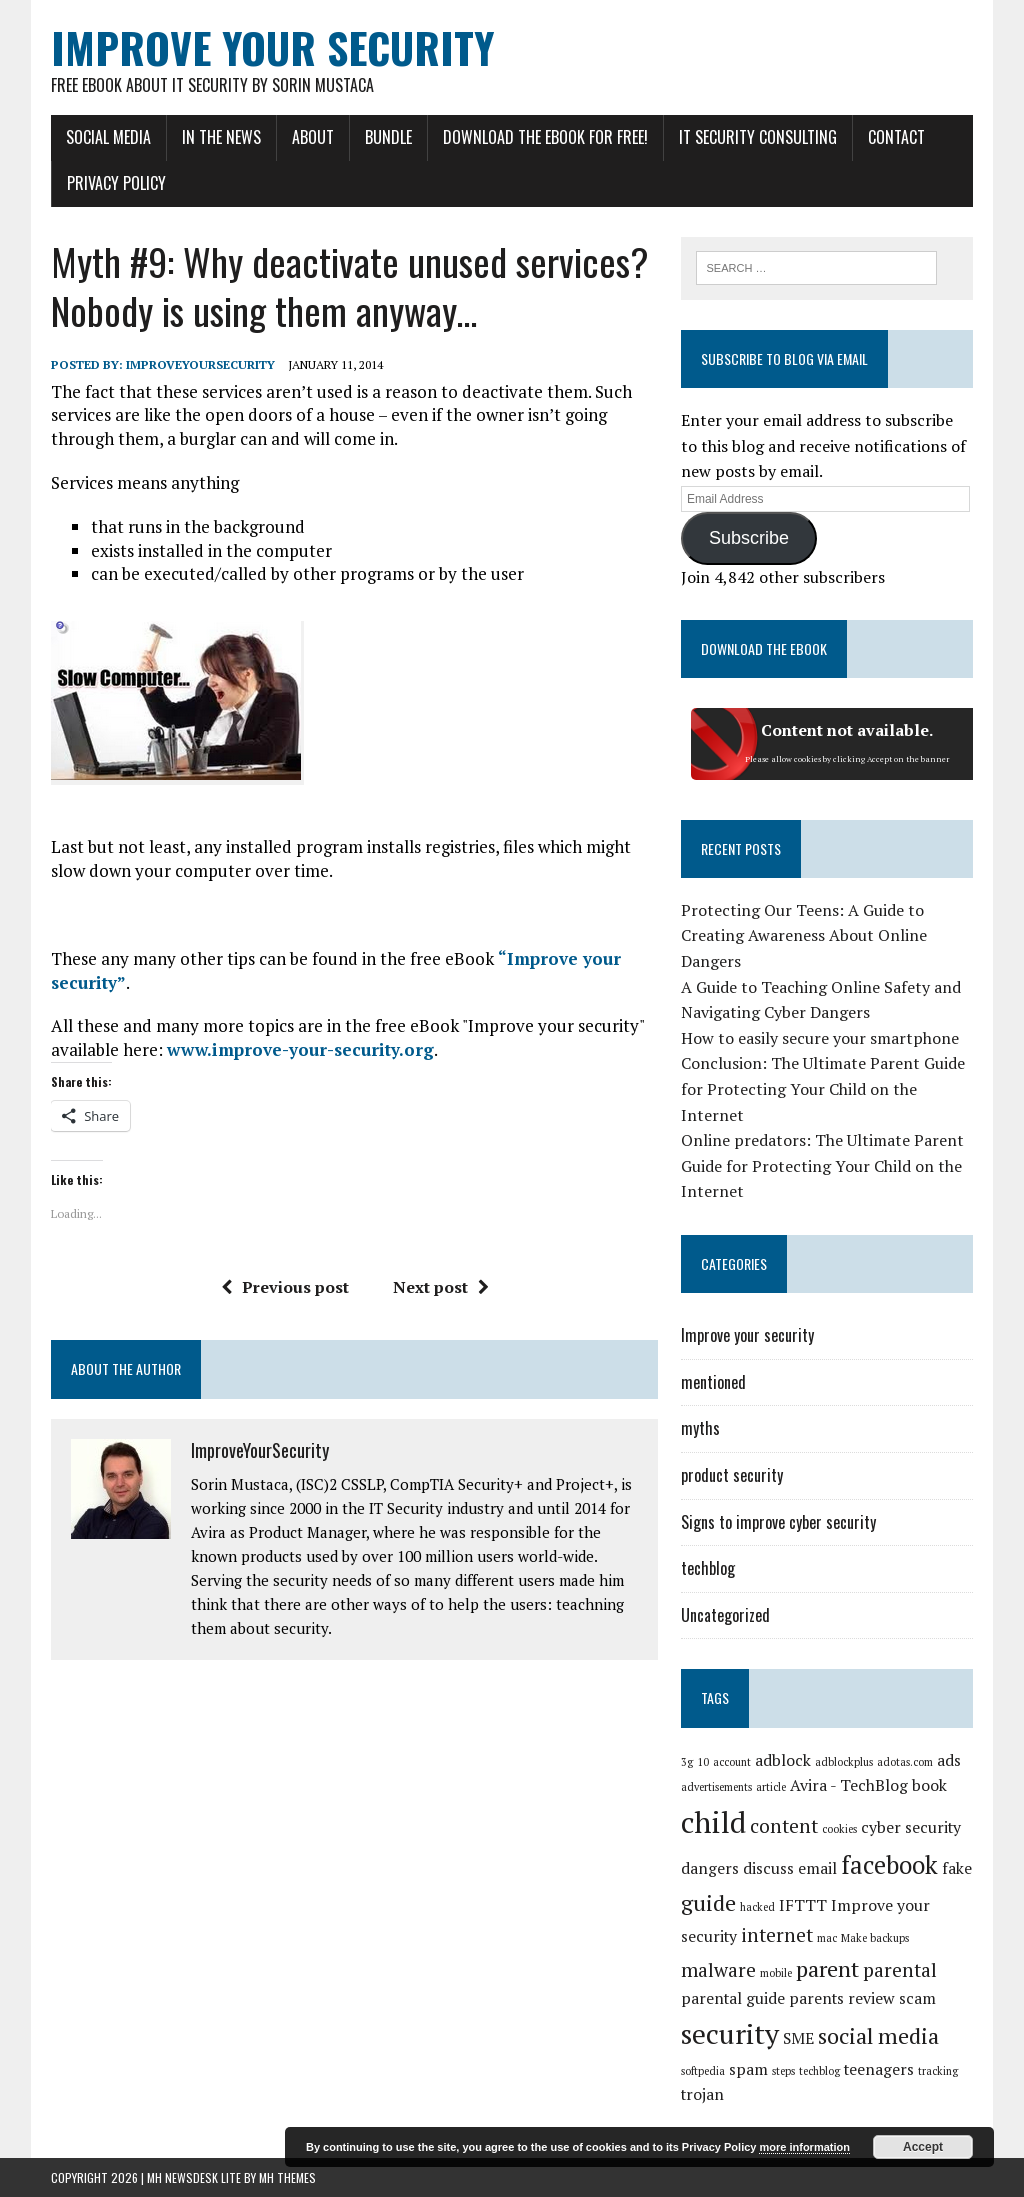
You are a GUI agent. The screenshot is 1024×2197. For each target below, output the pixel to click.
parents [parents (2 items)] (816, 1998)
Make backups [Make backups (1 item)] (875, 1938)
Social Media (108, 137)
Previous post (285, 1287)
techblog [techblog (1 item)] (819, 2071)
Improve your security (747, 1335)
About (313, 137)
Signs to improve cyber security (778, 1522)
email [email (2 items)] (817, 1868)
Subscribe (749, 538)
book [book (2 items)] (929, 1785)
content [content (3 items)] (784, 1826)
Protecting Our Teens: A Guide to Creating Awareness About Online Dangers (804, 935)
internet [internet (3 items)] (777, 1935)
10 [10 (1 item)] (703, 1762)
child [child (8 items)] (713, 1822)
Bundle (388, 137)
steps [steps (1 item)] (783, 2071)
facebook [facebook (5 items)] (889, 1865)
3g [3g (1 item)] (687, 1762)
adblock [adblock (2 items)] (783, 1760)
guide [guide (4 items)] (708, 1902)
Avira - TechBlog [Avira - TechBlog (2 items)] (849, 1785)
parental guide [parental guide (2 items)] (733, 1998)
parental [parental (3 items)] (900, 1970)
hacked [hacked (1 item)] (757, 1907)
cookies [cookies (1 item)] (839, 1829)
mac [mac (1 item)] (827, 1938)
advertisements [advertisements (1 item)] (716, 1787)
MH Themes (287, 2177)
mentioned (713, 1382)
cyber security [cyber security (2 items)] (911, 1827)
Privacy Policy (116, 183)
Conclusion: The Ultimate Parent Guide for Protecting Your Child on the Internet (823, 1088)
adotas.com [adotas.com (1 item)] (905, 1762)
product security (732, 1475)
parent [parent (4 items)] (827, 1968)
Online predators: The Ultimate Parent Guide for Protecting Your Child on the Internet (822, 1165)
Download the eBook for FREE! (545, 137)
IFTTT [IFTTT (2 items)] (803, 1905)
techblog (708, 1568)
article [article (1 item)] (771, 1787)
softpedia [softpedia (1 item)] (703, 2071)
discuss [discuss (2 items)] (768, 1868)
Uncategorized (725, 1615)
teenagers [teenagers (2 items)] (879, 2069)
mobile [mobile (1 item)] (776, 1973)
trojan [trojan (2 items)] (702, 2094)
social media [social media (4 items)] (878, 2035)
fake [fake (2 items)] (957, 1868)
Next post (441, 1287)
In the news (221, 137)
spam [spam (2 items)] (748, 2069)
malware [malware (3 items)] (718, 1970)
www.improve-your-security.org (300, 1049)
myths (700, 1428)
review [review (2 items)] (871, 1998)
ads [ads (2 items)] (949, 1760)
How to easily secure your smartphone (820, 1038)
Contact (896, 137)
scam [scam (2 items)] (917, 1998)
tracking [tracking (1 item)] (938, 2071)
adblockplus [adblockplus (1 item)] (844, 1762)
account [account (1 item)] (732, 1762)
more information (804, 2147)
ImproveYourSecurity (200, 364)
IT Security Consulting (758, 137)
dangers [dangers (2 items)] (710, 1868)
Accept (923, 2147)
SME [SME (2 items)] (798, 2038)
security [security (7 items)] (730, 2033)
